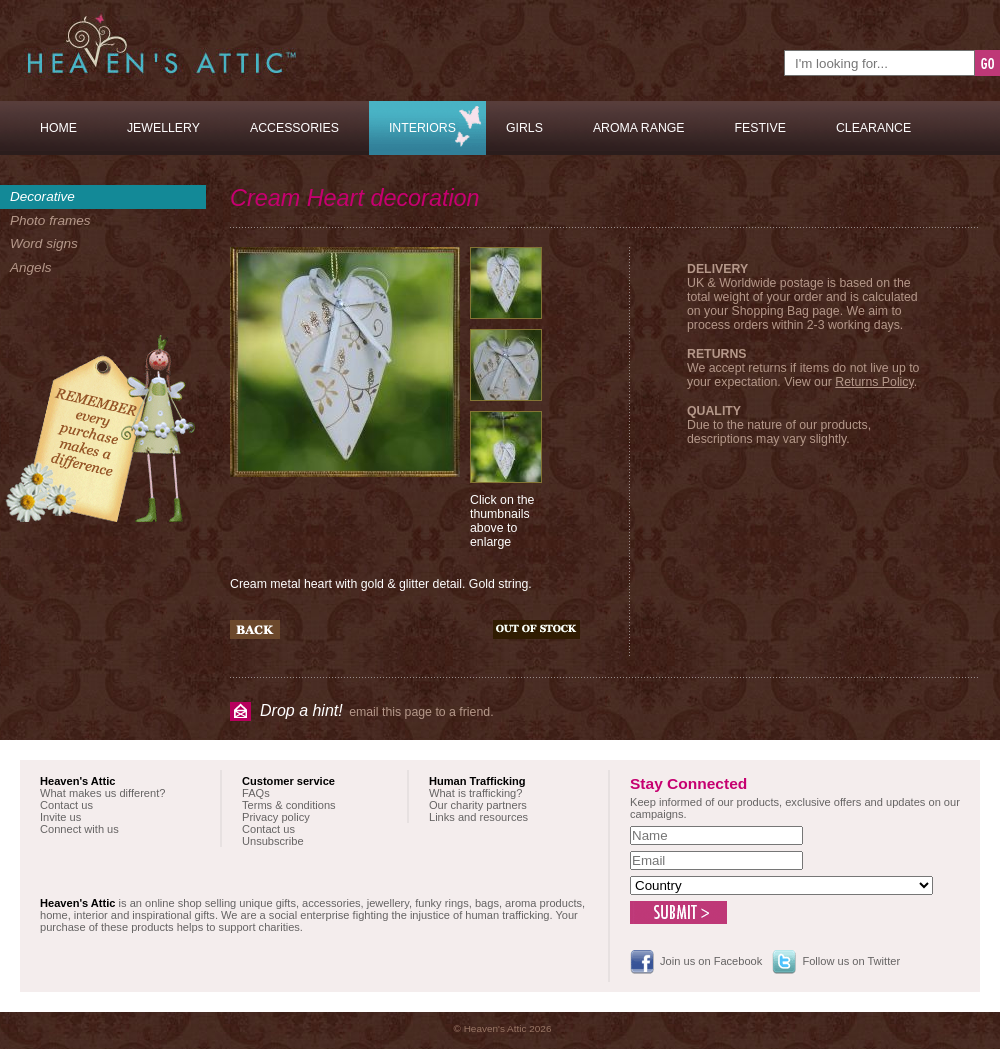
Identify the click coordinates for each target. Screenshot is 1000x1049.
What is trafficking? (475, 793)
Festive (760, 128)
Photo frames (50, 220)
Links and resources (478, 817)
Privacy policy (276, 817)
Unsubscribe (273, 841)
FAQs (256, 793)
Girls (524, 128)
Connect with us (79, 829)
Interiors (422, 128)
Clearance (873, 128)
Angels (30, 267)
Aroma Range (639, 128)
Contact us (66, 805)
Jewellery (163, 128)
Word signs (44, 243)
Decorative (42, 196)
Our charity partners (478, 805)
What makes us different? (102, 793)
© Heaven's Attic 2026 (503, 1028)
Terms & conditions (289, 805)
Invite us (60, 817)
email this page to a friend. (377, 710)
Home (58, 128)
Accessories (294, 128)
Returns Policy (874, 382)
